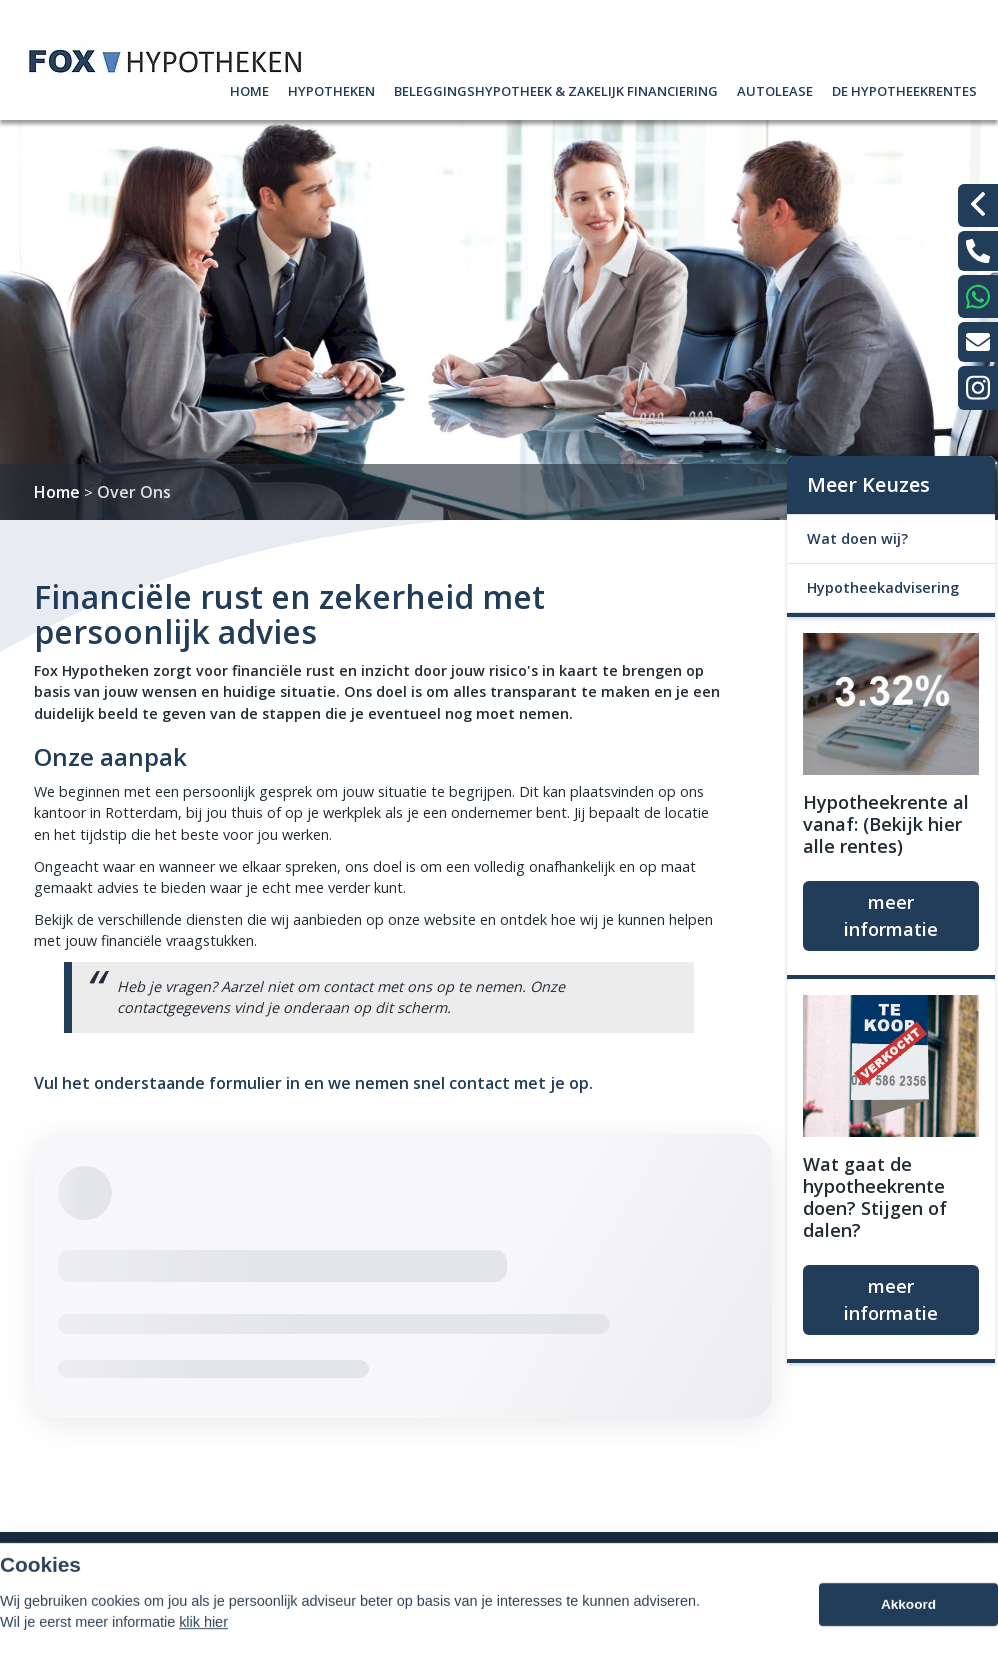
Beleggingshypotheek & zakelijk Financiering (556, 88)
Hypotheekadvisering (883, 587)
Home (249, 88)
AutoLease (775, 88)
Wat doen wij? (857, 538)
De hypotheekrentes (904, 88)
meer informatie (891, 915)
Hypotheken (331, 88)
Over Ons (134, 492)
